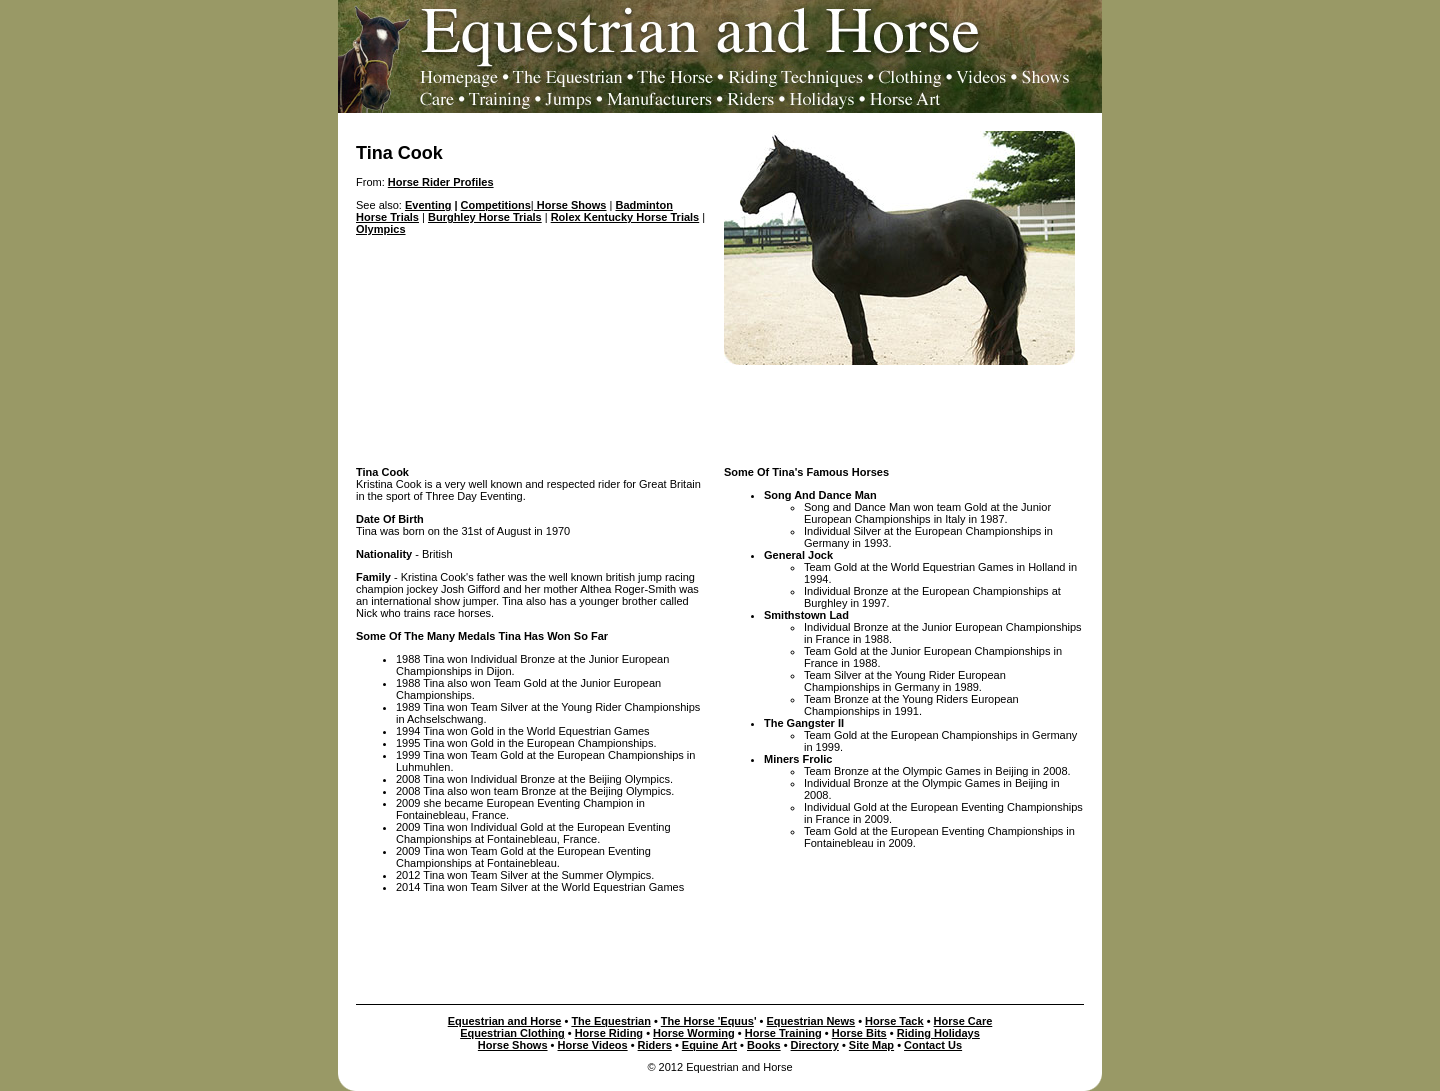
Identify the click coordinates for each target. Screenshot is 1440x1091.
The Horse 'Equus (707, 1021)
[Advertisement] (720, 410)
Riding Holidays (938, 1033)
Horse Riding (609, 1033)
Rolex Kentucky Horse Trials (625, 217)
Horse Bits (859, 1033)
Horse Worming (694, 1033)
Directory (815, 1045)
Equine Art (709, 1045)
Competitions (496, 205)
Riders (655, 1045)
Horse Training (783, 1033)
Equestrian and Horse (505, 1021)
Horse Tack (894, 1021)
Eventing (428, 205)
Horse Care (963, 1021)
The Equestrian (610, 1021)
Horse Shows (570, 205)
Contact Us (933, 1045)
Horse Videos (593, 1045)
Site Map (871, 1045)
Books (764, 1045)
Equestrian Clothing (512, 1033)
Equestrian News (811, 1021)
